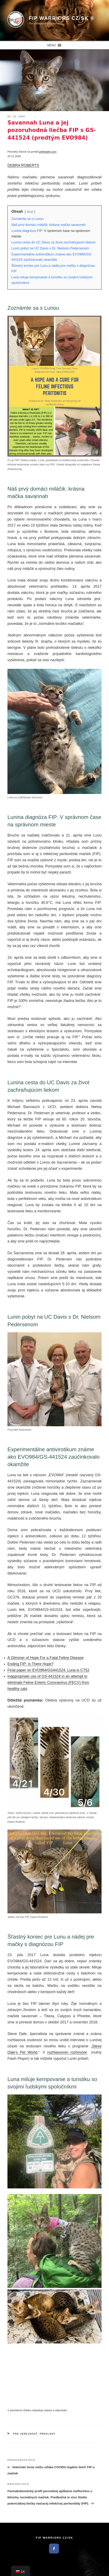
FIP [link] (39, 231)
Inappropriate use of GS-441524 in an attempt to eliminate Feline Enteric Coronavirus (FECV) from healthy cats (48, 1682)
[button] (51, 45)
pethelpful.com (47, 151)
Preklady (48, 2433)
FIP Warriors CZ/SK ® (61, 18)
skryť (30, 211)
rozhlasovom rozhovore (67, 2052)
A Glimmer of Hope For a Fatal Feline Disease (45, 1658)
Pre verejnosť (25, 2433)
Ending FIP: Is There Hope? (30, 1664)
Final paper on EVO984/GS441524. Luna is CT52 (48, 1670)
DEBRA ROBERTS (23, 165)
